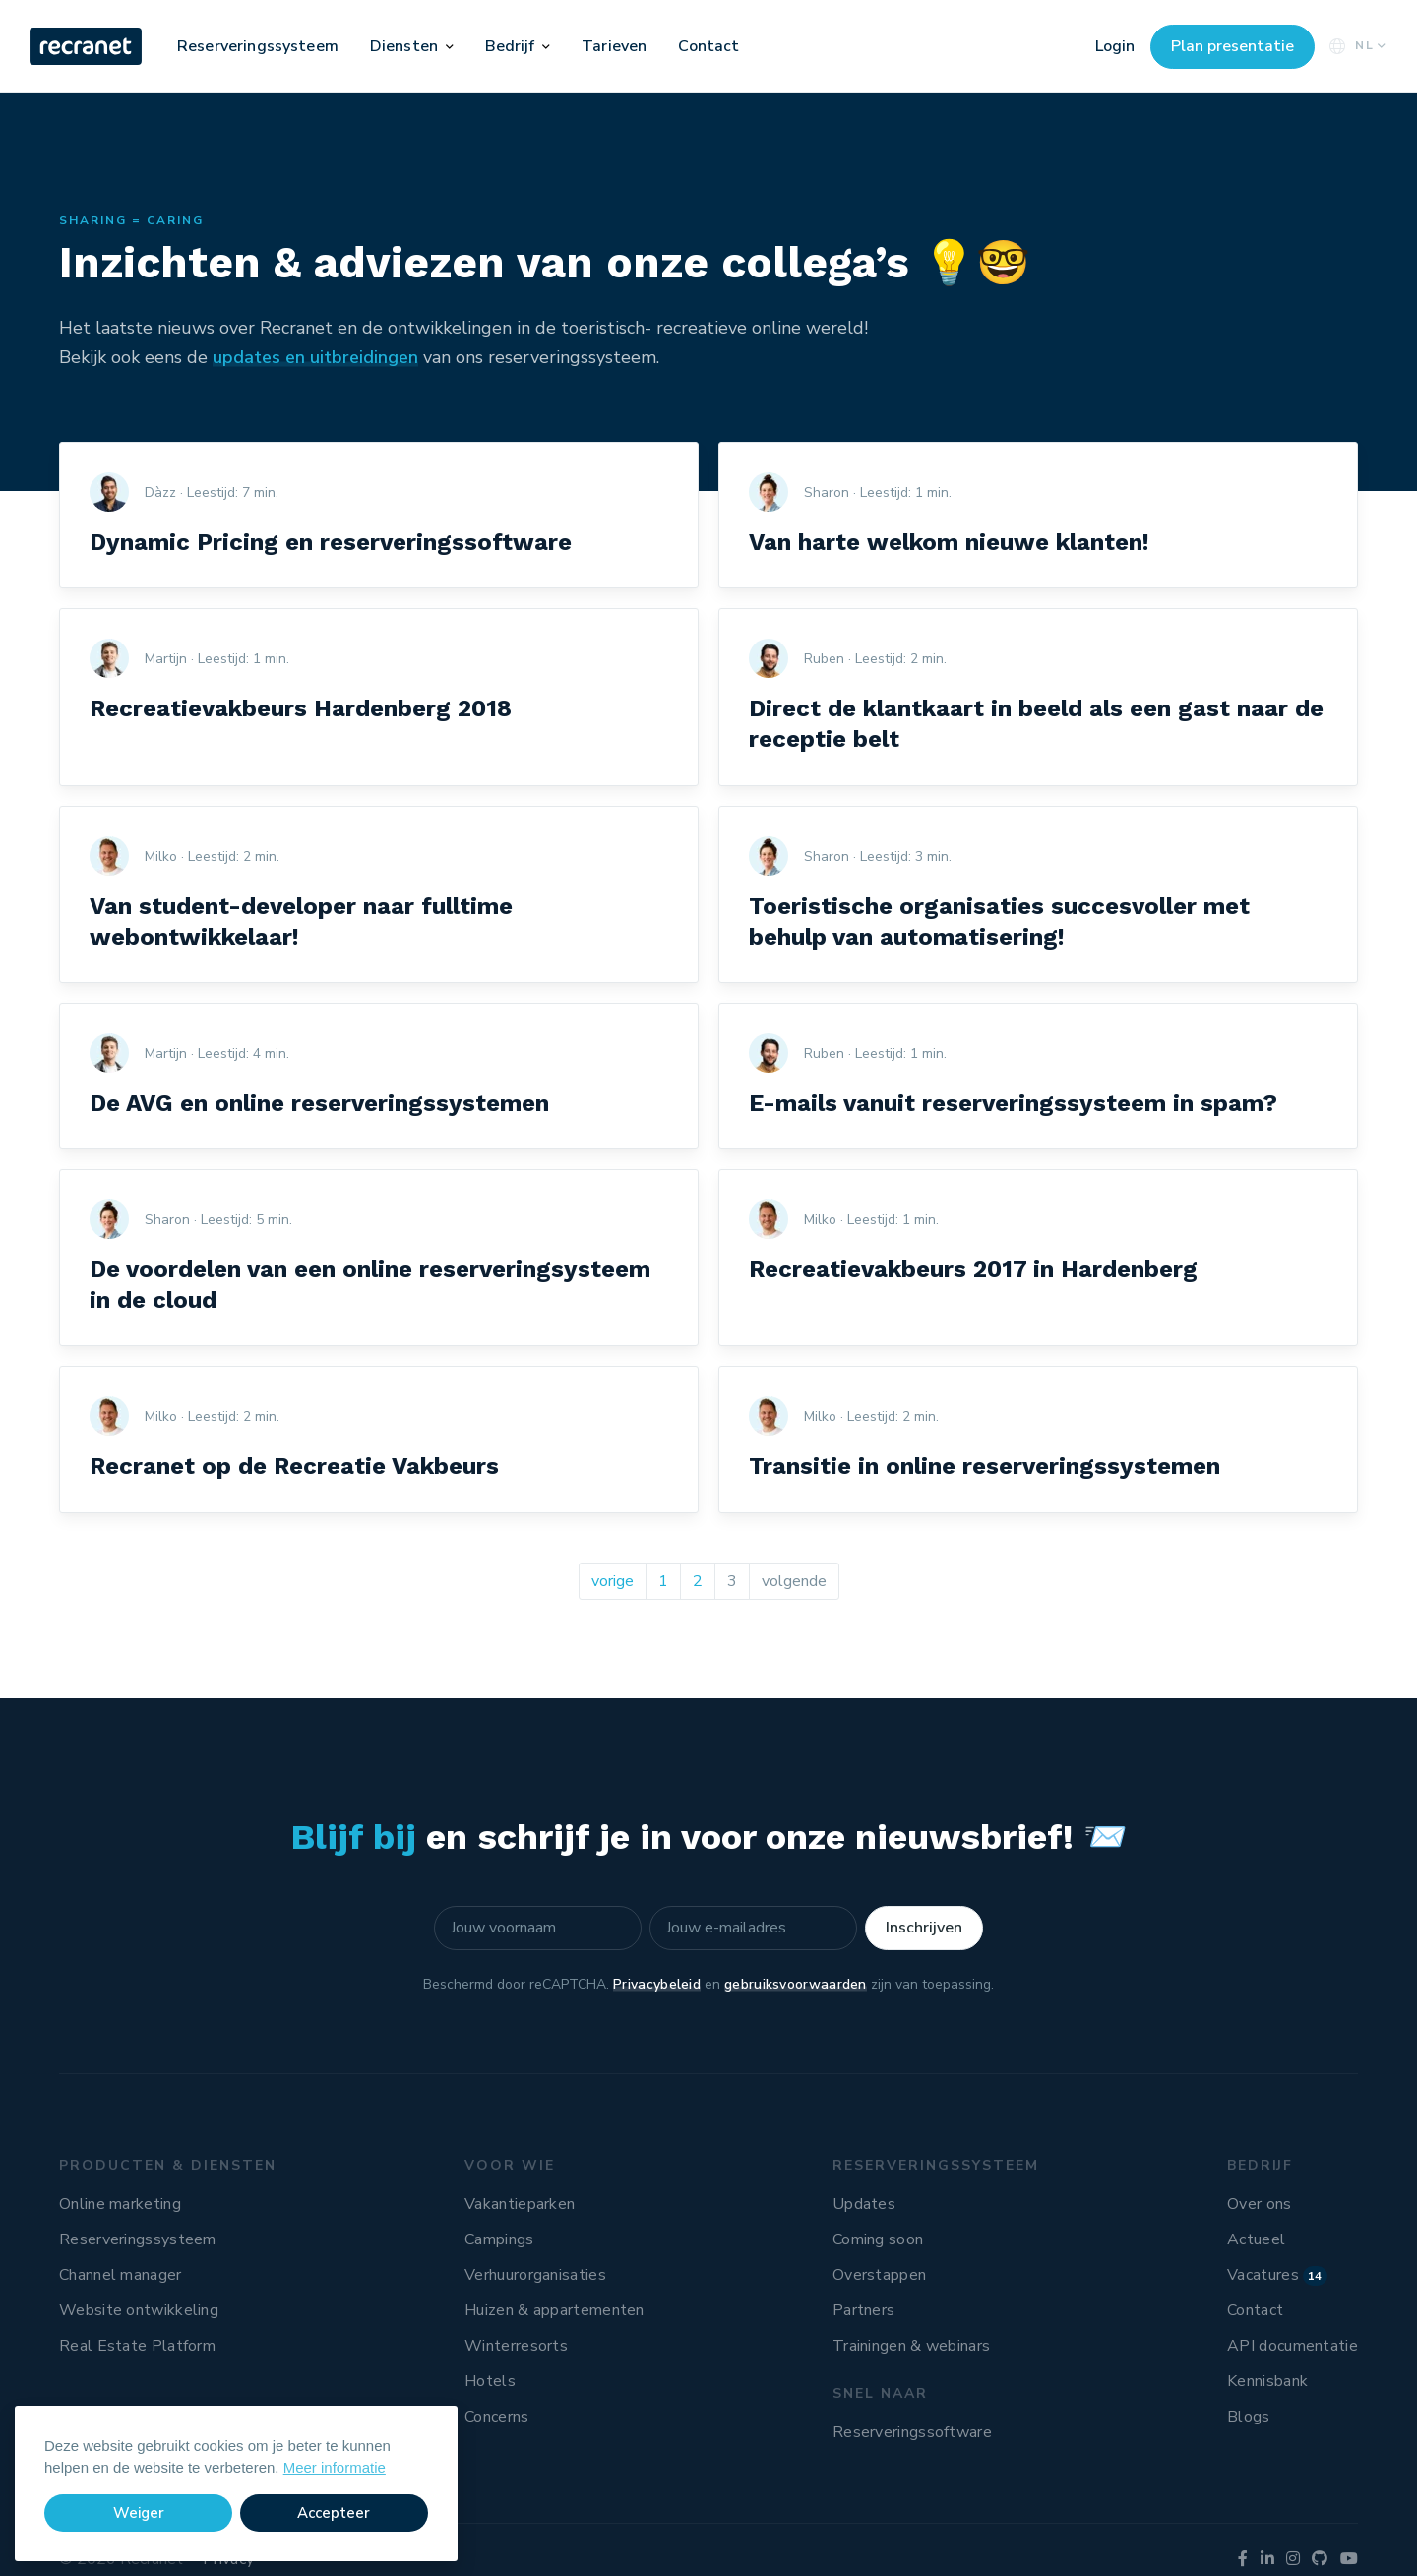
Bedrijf (510, 46)
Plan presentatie (1232, 46)
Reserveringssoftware (912, 2432)
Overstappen (879, 2275)
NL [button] (1355, 45)
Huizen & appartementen (554, 2310)
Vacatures (1277, 2275)
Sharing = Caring (131, 220)
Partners (863, 2310)
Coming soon (877, 2239)
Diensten (404, 46)
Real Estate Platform (137, 2346)
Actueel (1256, 2239)
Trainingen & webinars (911, 2346)
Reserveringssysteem (258, 46)
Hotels (490, 2381)
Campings (498, 2239)
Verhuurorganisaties (535, 2275)
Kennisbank (1267, 2381)
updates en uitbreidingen (315, 357)
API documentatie (1292, 2346)
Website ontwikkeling (138, 2310)
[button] (450, 46)
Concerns (496, 2416)
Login (1115, 46)
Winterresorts (516, 2346)
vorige (612, 1581)
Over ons (1259, 2204)
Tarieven (614, 46)
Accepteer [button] (333, 2513)
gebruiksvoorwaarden (795, 1984)
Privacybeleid (657, 1984)
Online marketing (120, 2204)
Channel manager (120, 2275)
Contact (708, 46)
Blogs (1248, 2416)
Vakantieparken (519, 2204)
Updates (863, 2204)
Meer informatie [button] (334, 2467)
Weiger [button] (138, 2513)
